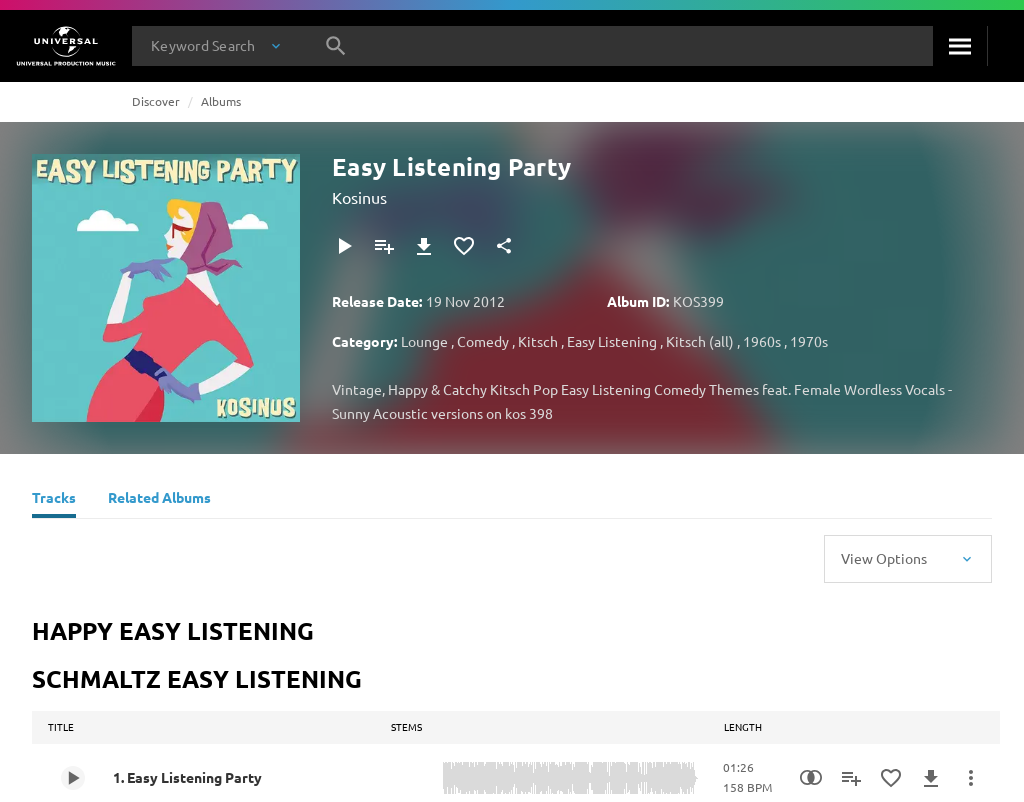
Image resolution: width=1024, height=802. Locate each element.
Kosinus (359, 197)
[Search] (960, 46)
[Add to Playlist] (384, 246)
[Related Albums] (159, 500)
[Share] (504, 246)
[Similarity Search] (811, 778)
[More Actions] (971, 778)
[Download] (424, 246)
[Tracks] (54, 500)
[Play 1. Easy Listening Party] (73, 778)
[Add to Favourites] (464, 246)
